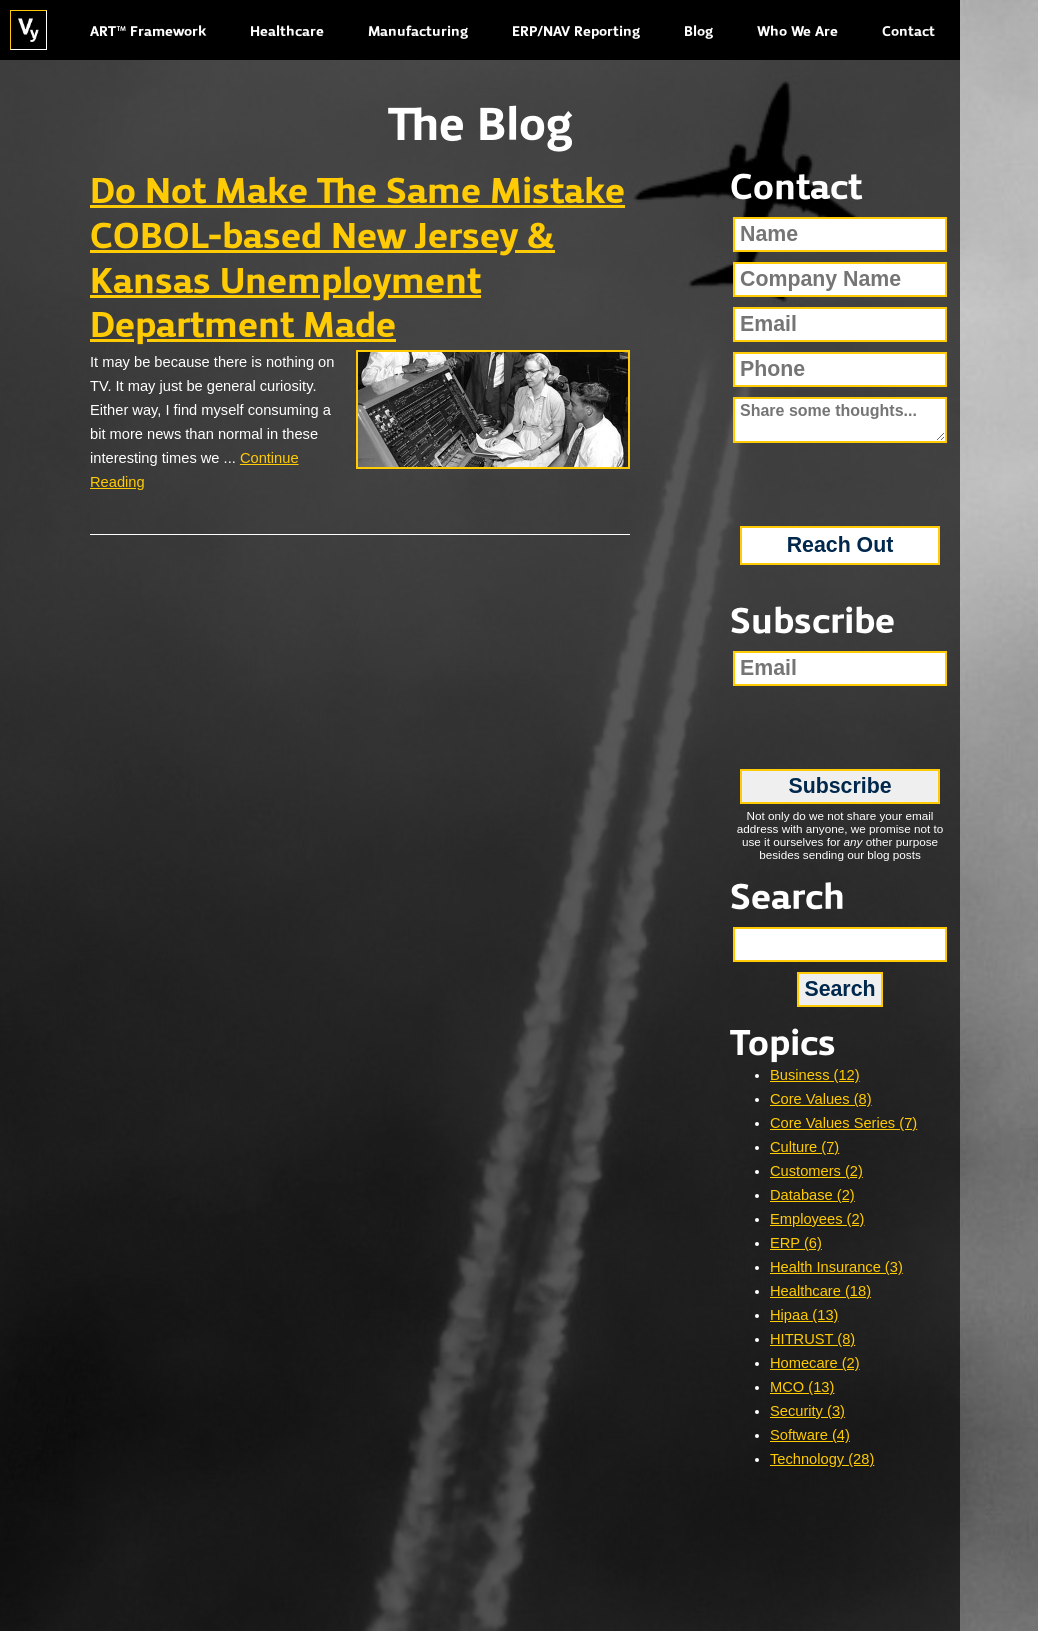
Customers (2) (816, 1171)
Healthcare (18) (820, 1291)
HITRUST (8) (812, 1339)
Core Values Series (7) (843, 1123)
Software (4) (810, 1435)
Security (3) (807, 1411)
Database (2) (812, 1195)
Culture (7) (804, 1147)
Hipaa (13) (804, 1315)
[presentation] (840, 477)
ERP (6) (796, 1243)
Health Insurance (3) (836, 1267)
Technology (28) (822, 1459)
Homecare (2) (815, 1363)
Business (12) (815, 1075)
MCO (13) (802, 1387)
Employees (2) (817, 1219)
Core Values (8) (821, 1099)
